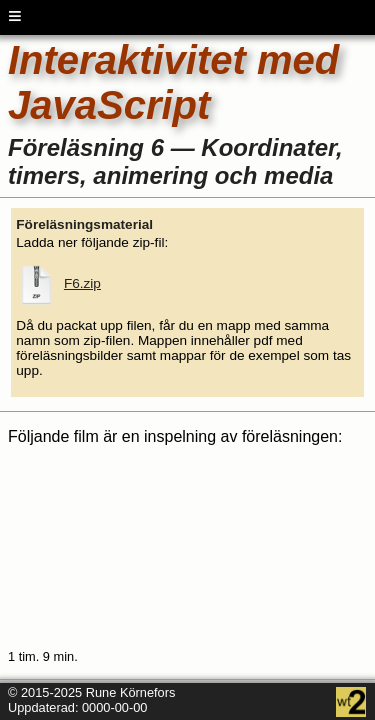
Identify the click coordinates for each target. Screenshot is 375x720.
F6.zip (82, 283)
